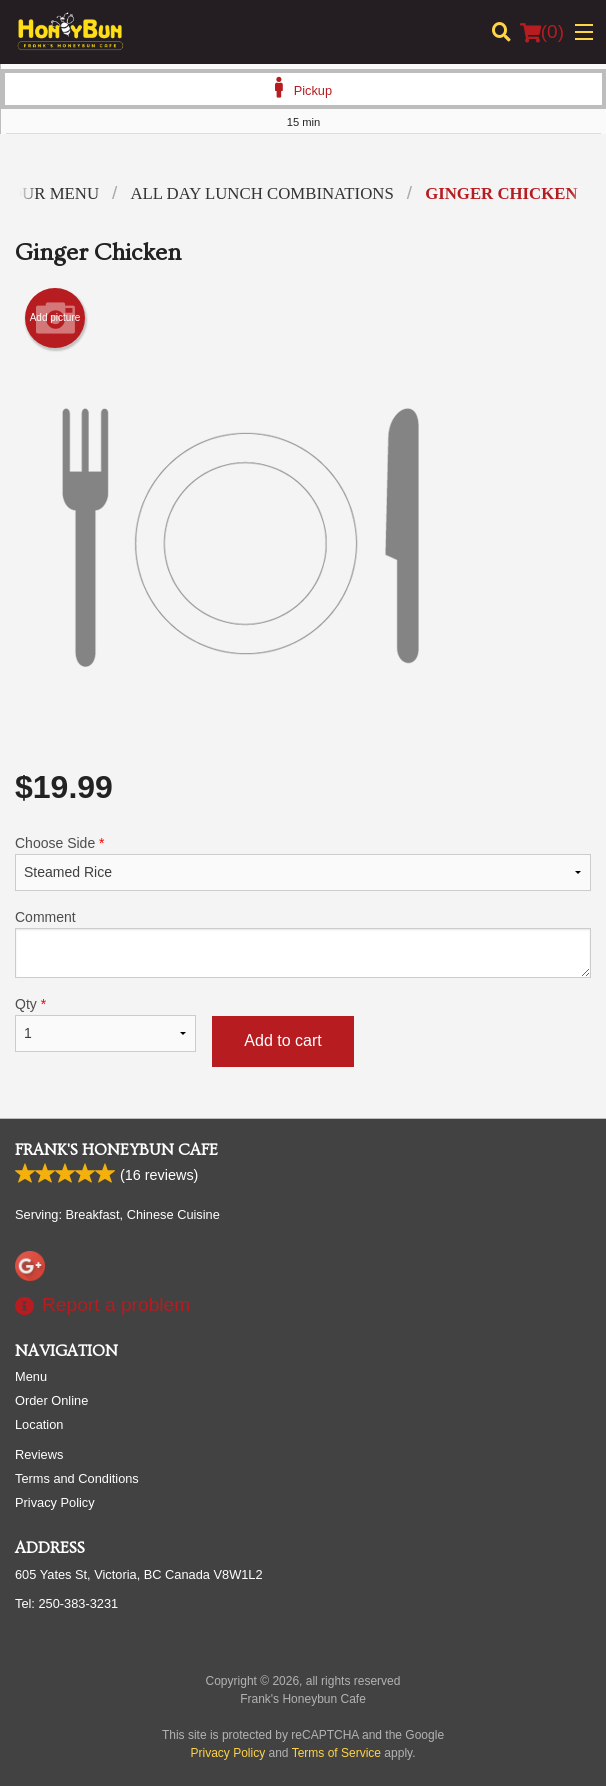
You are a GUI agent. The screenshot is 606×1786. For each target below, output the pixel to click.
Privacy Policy (55, 1502)
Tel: (66, 1603)
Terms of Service (336, 1753)
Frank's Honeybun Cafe (116, 1150)
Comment (303, 943)
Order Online (51, 1400)
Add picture (55, 318)
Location (39, 1424)
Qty (105, 1024)
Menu (31, 1376)
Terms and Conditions (77, 1478)
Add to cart (282, 1040)
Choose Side (303, 863)
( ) (542, 32)
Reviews (39, 1454)
